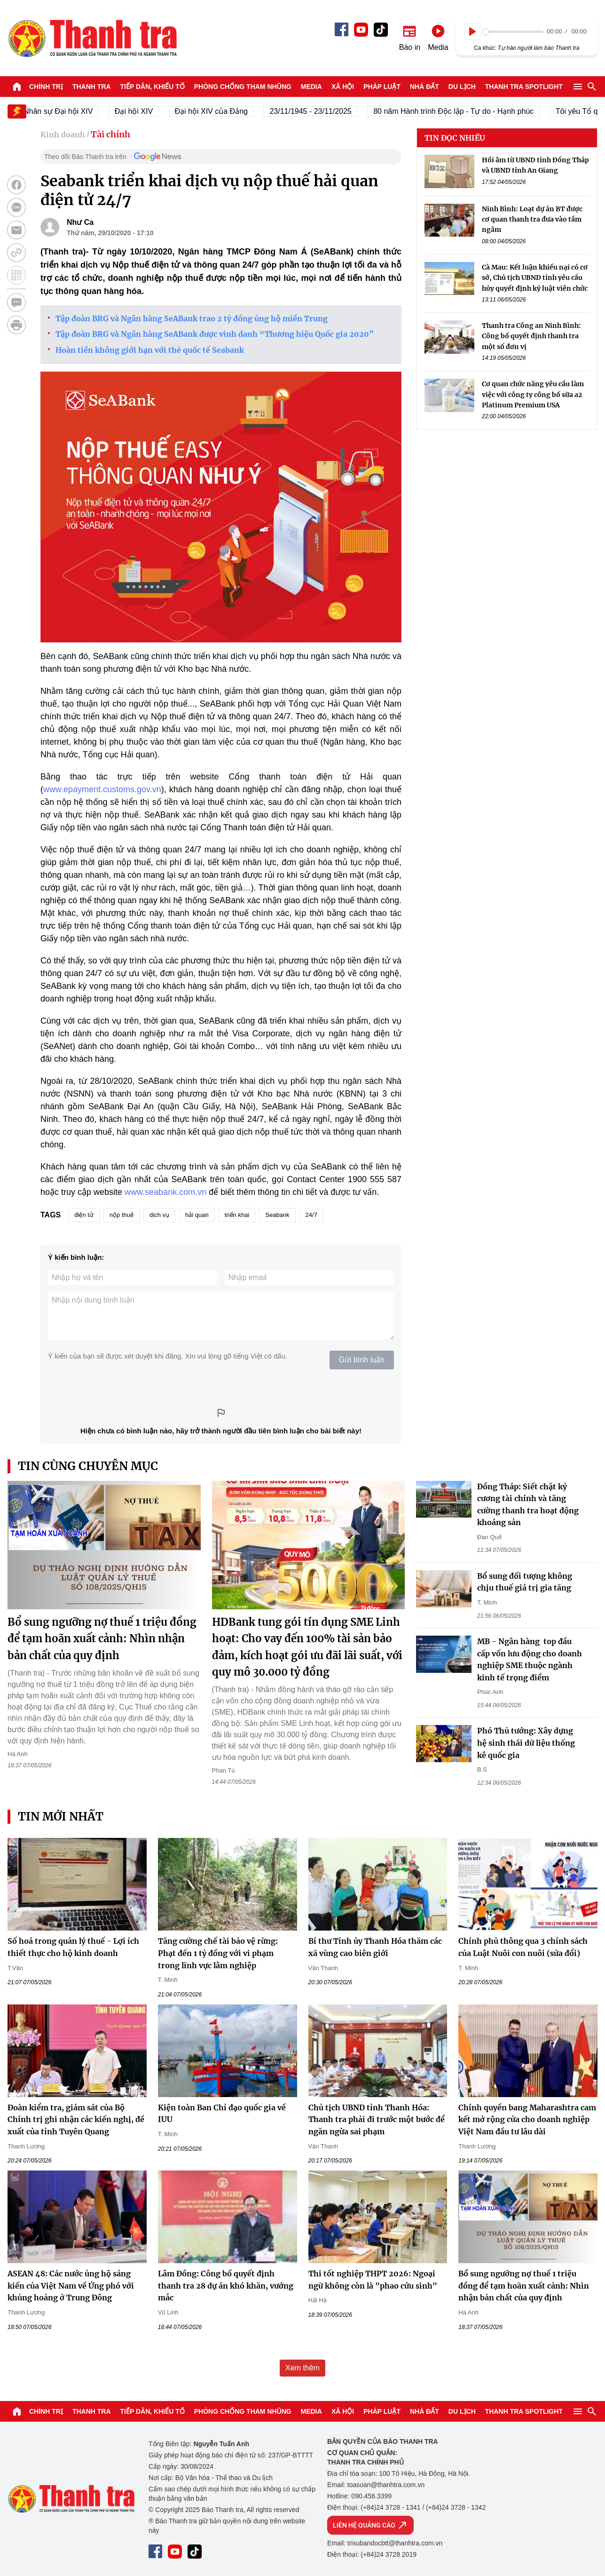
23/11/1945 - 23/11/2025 (326, 111)
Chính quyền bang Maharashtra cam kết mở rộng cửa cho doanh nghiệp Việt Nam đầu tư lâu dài (527, 2119)
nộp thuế (122, 1214)
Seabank (277, 1214)
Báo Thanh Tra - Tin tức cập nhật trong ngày (92, 38)
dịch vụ (159, 1214)
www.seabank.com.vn (165, 1192)
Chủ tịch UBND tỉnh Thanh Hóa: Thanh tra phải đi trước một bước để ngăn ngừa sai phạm (376, 2119)
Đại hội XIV (149, 111)
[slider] (513, 31)
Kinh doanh (62, 134)
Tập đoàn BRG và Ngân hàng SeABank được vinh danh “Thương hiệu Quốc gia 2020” (214, 334)
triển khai (237, 1214)
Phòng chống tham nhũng (242, 86)
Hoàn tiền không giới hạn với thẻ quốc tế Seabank (149, 350)
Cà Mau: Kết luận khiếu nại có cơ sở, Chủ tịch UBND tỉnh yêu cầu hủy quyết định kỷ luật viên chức (535, 278)
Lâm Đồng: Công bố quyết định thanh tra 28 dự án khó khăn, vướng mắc (225, 2285)
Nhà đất (424, 86)
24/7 (311, 1214)
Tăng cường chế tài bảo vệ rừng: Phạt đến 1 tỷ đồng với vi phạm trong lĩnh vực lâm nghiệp (218, 1953)
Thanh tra (91, 86)
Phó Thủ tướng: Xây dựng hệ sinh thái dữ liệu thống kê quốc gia (526, 1742)
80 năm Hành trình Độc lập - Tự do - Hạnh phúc (469, 111)
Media (311, 86)
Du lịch (462, 86)
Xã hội (342, 86)
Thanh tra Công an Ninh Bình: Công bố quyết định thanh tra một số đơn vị (531, 336)
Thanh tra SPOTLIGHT (524, 86)
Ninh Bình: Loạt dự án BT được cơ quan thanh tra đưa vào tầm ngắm (532, 219)
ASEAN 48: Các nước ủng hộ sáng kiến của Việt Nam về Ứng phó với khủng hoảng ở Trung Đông (71, 2285)
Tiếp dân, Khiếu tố (152, 86)
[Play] (472, 32)
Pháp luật (382, 86)
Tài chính (110, 134)
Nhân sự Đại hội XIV (73, 111)
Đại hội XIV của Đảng (226, 111)
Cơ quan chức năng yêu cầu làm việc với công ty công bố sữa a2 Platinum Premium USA (533, 394)
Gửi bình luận (362, 1360)
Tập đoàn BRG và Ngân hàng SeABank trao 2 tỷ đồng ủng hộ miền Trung (191, 318)
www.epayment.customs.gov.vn (102, 789)
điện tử (84, 1214)
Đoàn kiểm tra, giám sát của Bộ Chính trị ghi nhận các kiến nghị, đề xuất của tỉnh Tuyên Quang (76, 2119)
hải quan (197, 1214)
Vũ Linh (168, 2312)
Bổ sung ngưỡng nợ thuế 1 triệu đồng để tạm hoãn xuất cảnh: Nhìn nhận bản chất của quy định (102, 1638)
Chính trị (46, 86)
